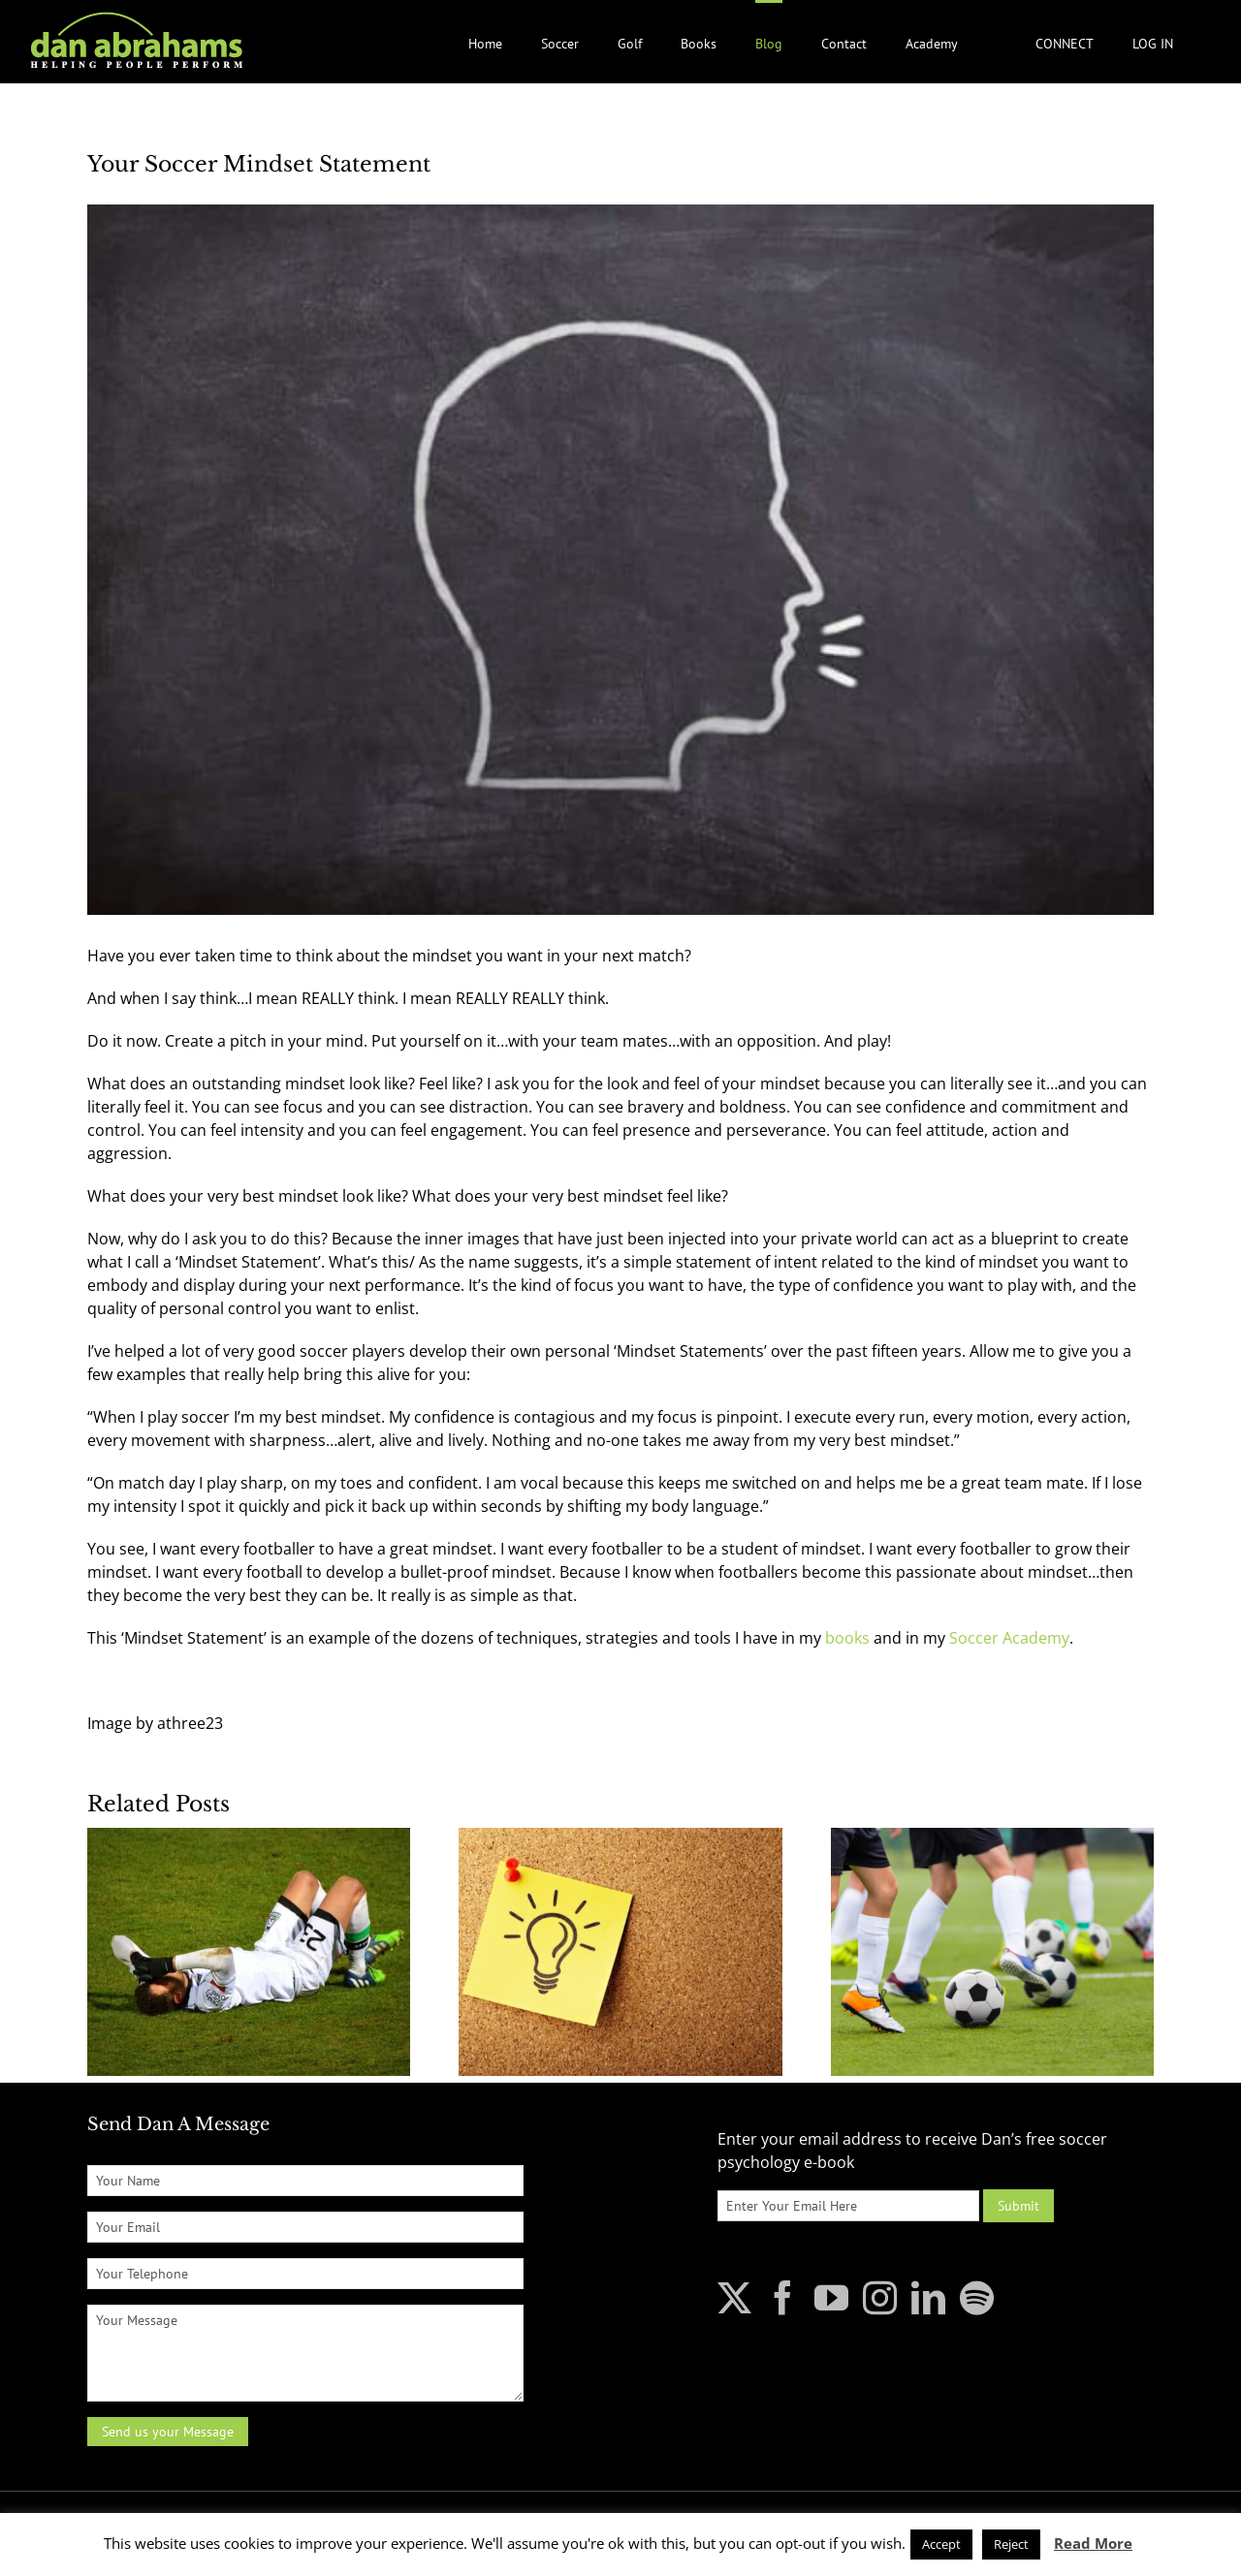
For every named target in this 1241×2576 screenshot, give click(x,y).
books (847, 1638)
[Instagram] (880, 2297)
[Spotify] (977, 2297)
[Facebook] (783, 2297)
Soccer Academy (1007, 1638)
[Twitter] (734, 2297)
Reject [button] (1011, 2544)
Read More (1093, 2543)
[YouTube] (831, 2297)
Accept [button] (941, 2544)
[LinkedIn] (928, 2297)
